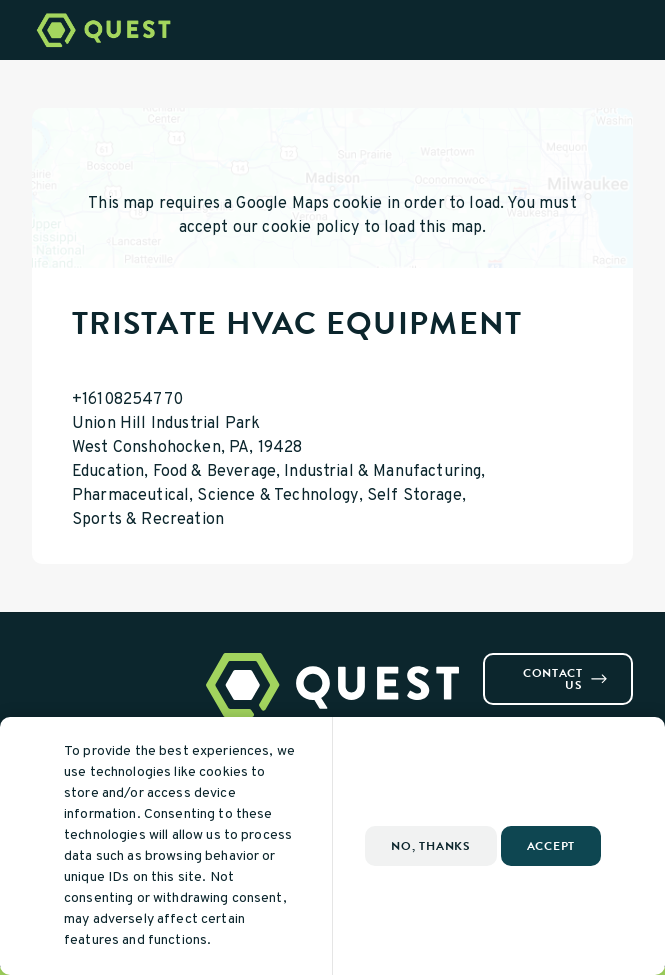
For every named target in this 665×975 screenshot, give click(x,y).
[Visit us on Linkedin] (88, 661)
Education (108, 472)
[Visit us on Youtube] (112, 661)
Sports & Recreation (148, 520)
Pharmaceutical (130, 496)
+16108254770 (127, 400)
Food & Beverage (214, 472)
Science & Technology (277, 496)
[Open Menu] (638, 30)
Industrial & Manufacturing (382, 472)
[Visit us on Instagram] (64, 661)
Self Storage (414, 496)
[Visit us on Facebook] (40, 661)
